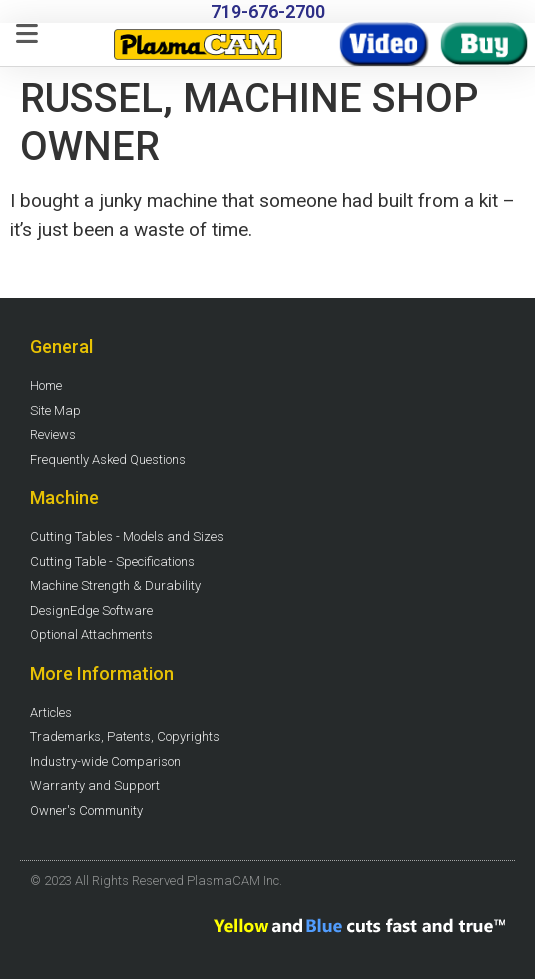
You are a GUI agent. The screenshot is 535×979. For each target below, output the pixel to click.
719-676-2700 (268, 11)
